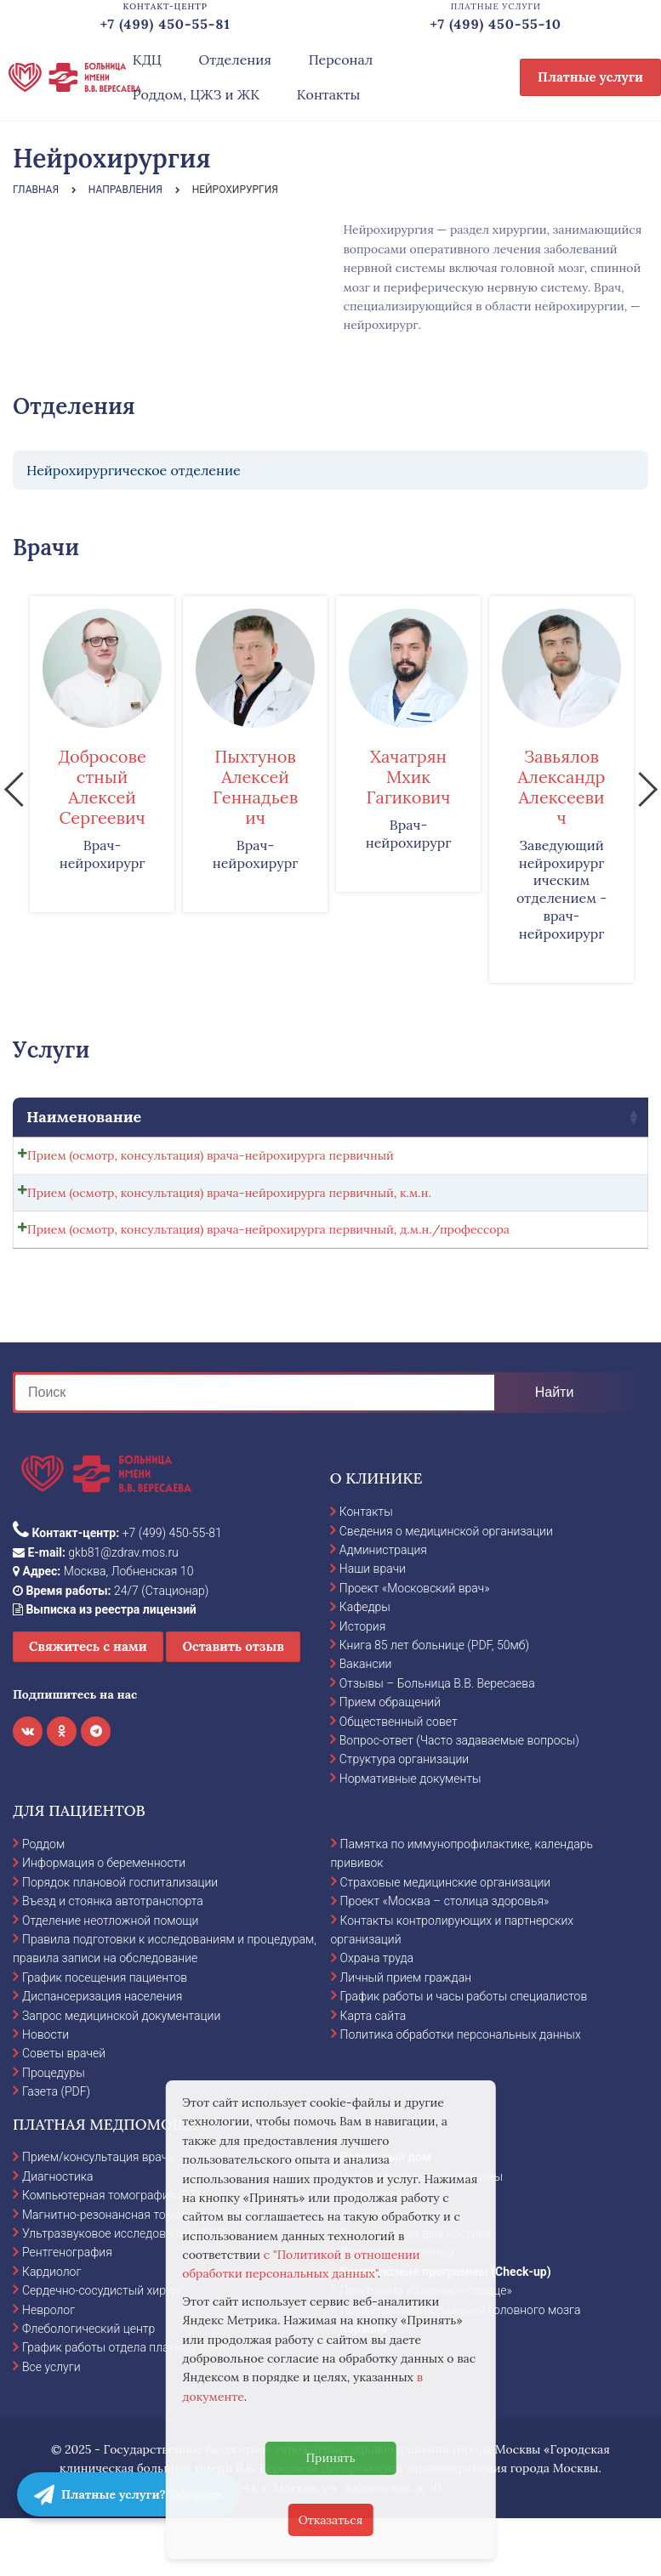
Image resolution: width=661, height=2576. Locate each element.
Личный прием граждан (406, 2034)
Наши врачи (372, 1626)
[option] (102, 754)
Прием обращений (390, 1759)
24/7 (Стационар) (110, 1647)
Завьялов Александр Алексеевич (562, 787)
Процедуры (53, 2129)
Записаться (562, 1159)
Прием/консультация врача (98, 2214)
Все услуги (51, 2424)
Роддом (43, 1901)
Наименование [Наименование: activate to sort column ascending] (83, 1116)
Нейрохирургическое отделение (133, 470)
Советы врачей (63, 2111)
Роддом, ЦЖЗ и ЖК (196, 94)
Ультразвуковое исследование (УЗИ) (123, 2290)
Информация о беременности (103, 1920)
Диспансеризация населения (102, 2053)
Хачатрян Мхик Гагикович (409, 777)
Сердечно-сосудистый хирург (102, 2347)
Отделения (234, 59)
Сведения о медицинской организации (446, 1588)
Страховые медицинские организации (445, 1939)
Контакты (329, 94)
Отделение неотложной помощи (110, 1977)
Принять (330, 2457)
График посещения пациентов (104, 2034)
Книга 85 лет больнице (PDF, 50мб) (434, 1702)
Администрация (383, 1607)
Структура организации (404, 1817)
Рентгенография (67, 2310)
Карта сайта (373, 2073)
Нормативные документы (410, 1835)
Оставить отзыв (233, 1704)
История (362, 1683)
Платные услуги (590, 77)
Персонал (341, 59)
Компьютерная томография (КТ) (111, 2252)
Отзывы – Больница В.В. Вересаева (437, 1740)
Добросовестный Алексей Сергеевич (102, 787)
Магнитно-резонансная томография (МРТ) (139, 2271)
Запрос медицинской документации (121, 2073)
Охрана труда (376, 2016)
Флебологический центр (88, 2385)
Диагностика (58, 2233)
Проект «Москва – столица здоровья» (445, 1958)
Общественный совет (398, 1778)
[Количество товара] (472, 1160)
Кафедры (364, 1664)
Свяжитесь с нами (88, 1704)
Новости (45, 2091)
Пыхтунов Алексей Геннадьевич (255, 787)
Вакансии (365, 1721)
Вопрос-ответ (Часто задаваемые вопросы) (459, 1797)
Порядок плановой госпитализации (120, 1939)
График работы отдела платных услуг (125, 2404)
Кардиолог (51, 2328)
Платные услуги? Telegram (128, 2494)
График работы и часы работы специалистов (464, 2053)
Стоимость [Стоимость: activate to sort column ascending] (362, 1116)
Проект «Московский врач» (414, 1645)
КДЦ (147, 59)
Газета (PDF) (56, 2148)
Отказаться (331, 2520)
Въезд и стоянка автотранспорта (112, 1958)
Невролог (48, 2367)
